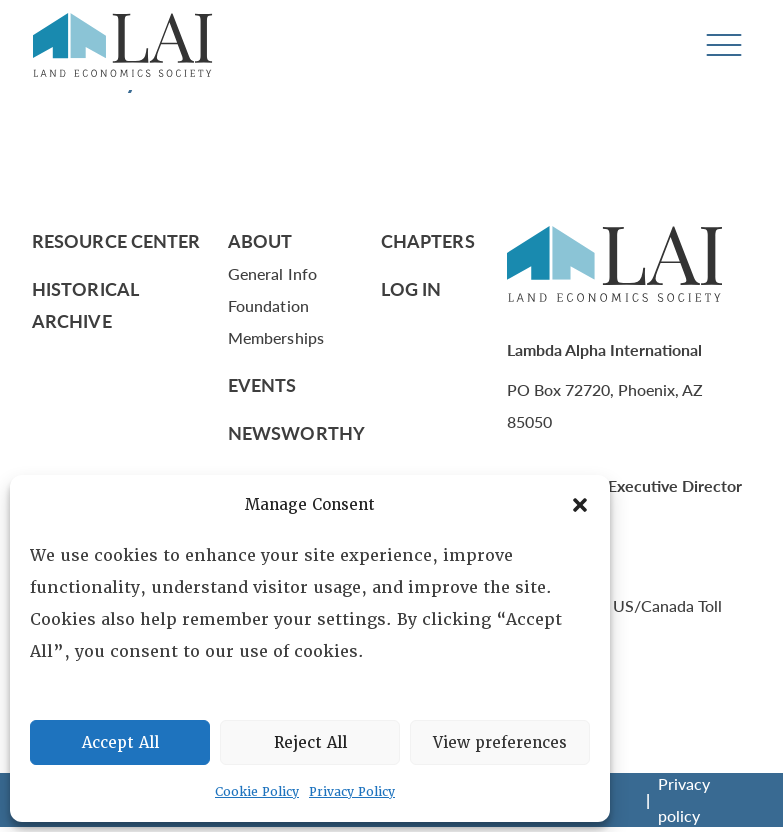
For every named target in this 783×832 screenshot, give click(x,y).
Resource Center (116, 240)
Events (262, 384)
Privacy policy (684, 799)
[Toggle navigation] (723, 45)
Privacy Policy (352, 792)
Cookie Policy (257, 792)
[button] (580, 505)
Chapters (428, 240)
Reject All (310, 743)
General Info (272, 273)
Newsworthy (296, 432)
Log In (411, 288)
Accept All (120, 743)
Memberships (276, 337)
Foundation (268, 305)
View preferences (500, 743)
